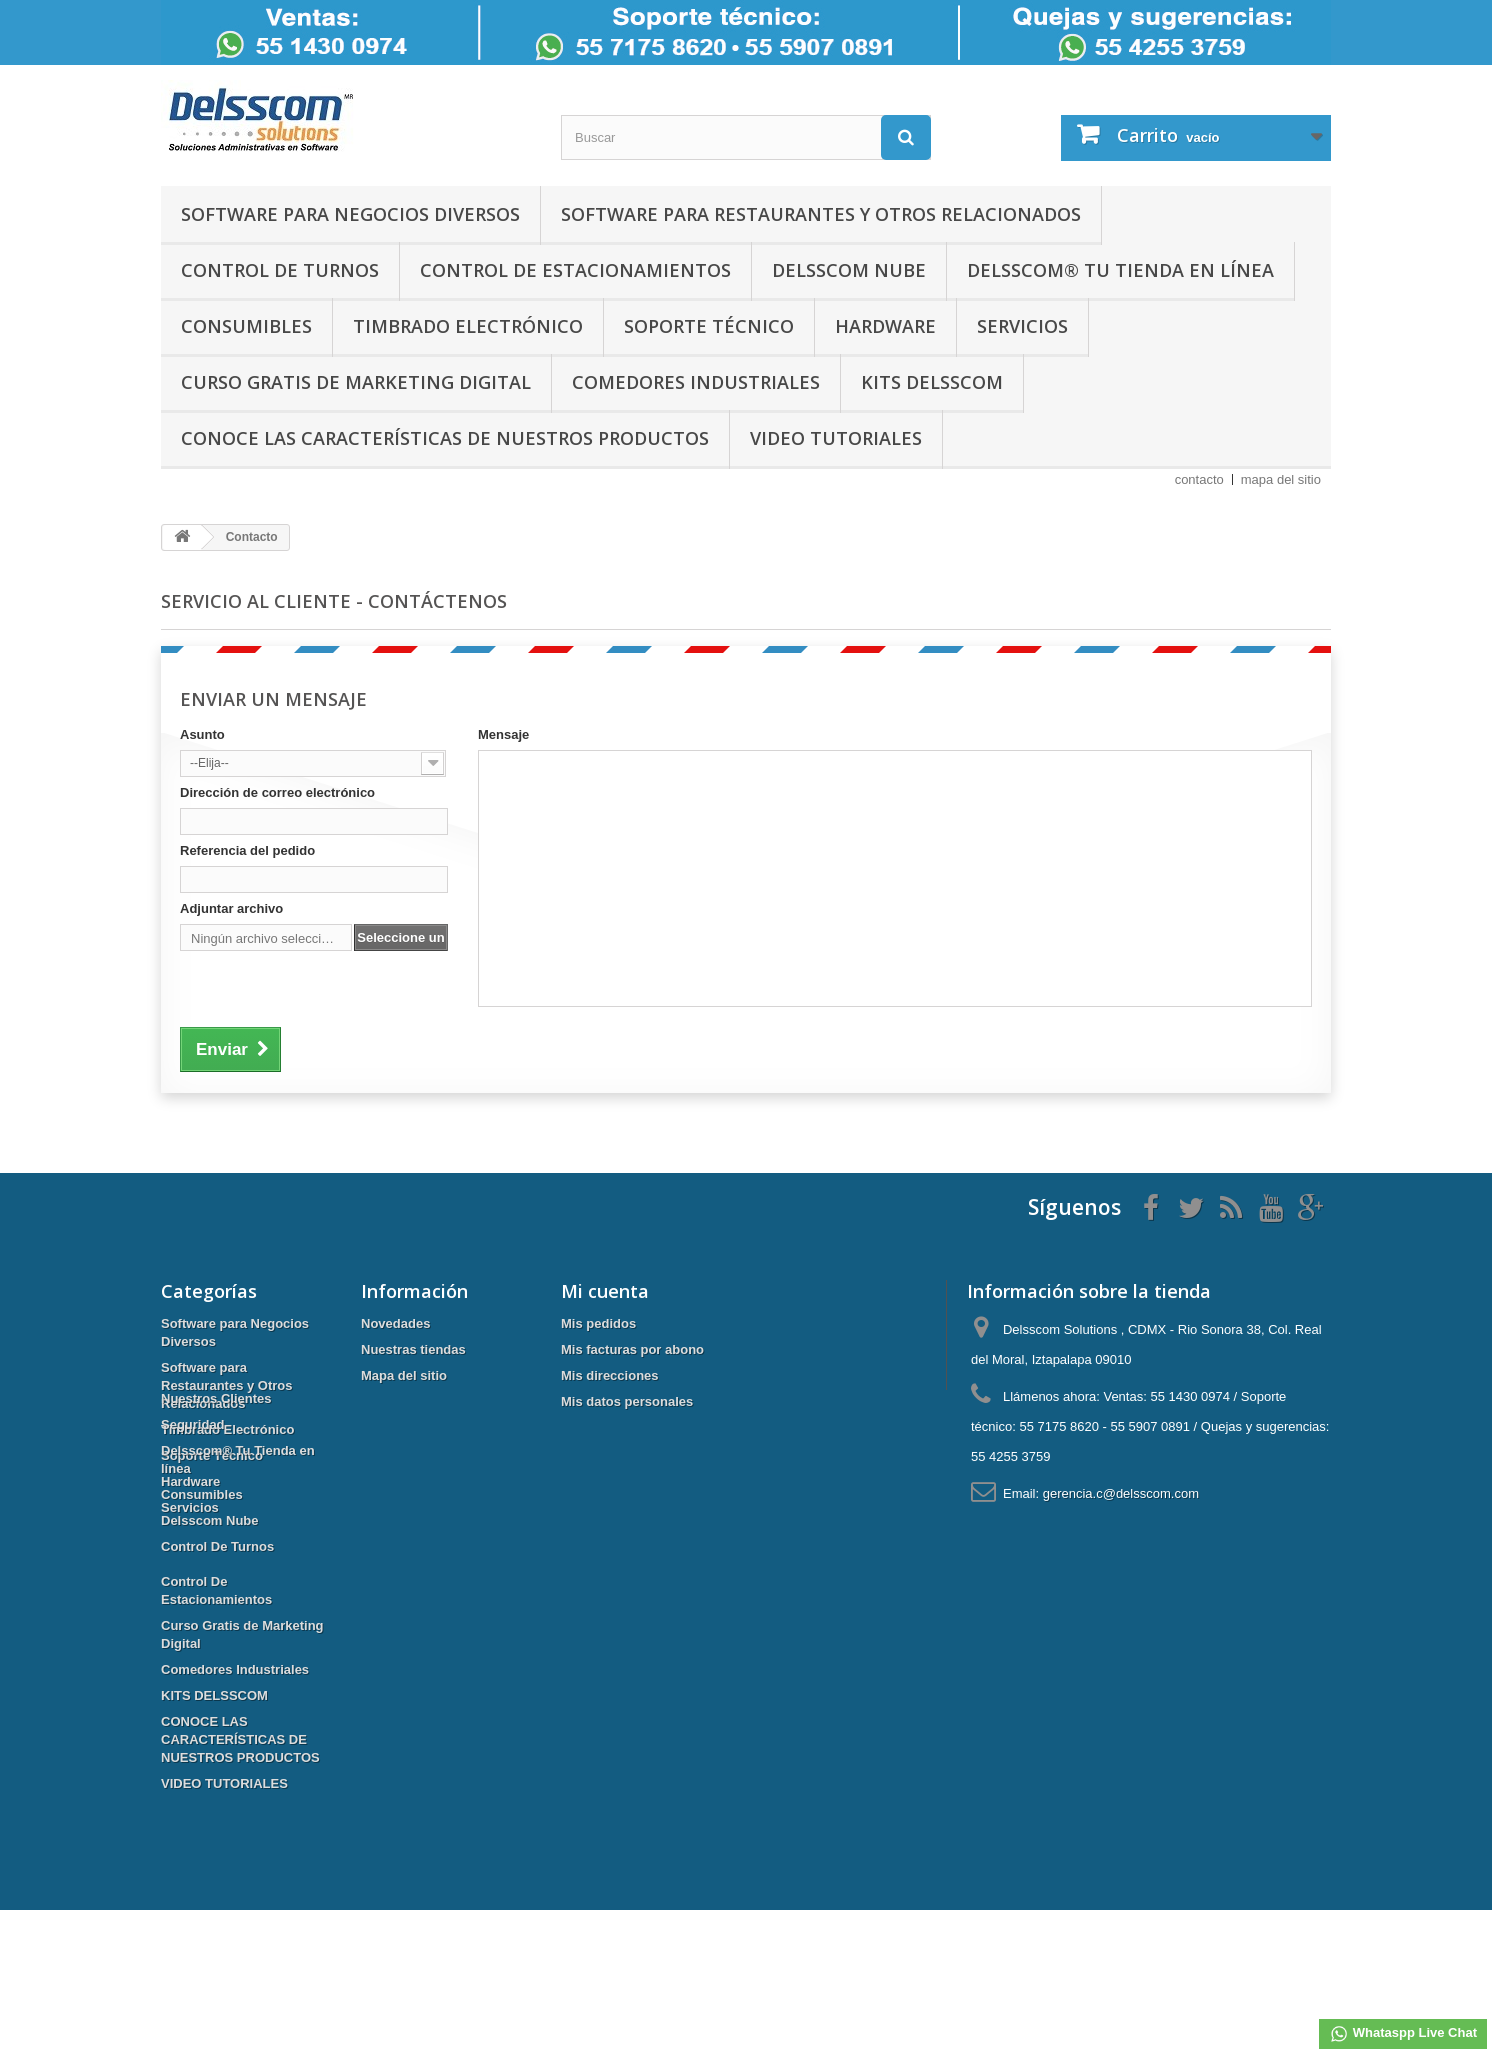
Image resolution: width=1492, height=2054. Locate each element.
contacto (1199, 479)
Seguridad (193, 1568)
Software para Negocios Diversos (350, 214)
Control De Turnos (280, 270)
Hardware (885, 326)
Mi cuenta (605, 1291)
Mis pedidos (598, 1323)
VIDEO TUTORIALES (836, 438)
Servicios (1022, 326)
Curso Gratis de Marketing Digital (356, 382)
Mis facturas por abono (632, 1349)
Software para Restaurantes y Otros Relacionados (821, 214)
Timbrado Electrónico (468, 326)
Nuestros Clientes (216, 1542)
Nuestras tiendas (413, 1349)
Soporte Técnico (709, 326)
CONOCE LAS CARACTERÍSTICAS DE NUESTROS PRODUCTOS (445, 438)
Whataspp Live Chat (1403, 2034)
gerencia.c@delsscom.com (1121, 1493)
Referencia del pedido (247, 850)
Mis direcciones (610, 1375)
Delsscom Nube (849, 270)
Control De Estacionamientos (575, 270)
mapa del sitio (1281, 479)
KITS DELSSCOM (932, 382)
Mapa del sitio (404, 1375)
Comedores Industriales (696, 382)
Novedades (395, 1323)
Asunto (202, 734)
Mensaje (503, 734)
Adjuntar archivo (231, 908)
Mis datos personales (627, 1401)
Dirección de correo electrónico (277, 792)
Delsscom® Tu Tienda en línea (1120, 270)
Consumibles (246, 326)
